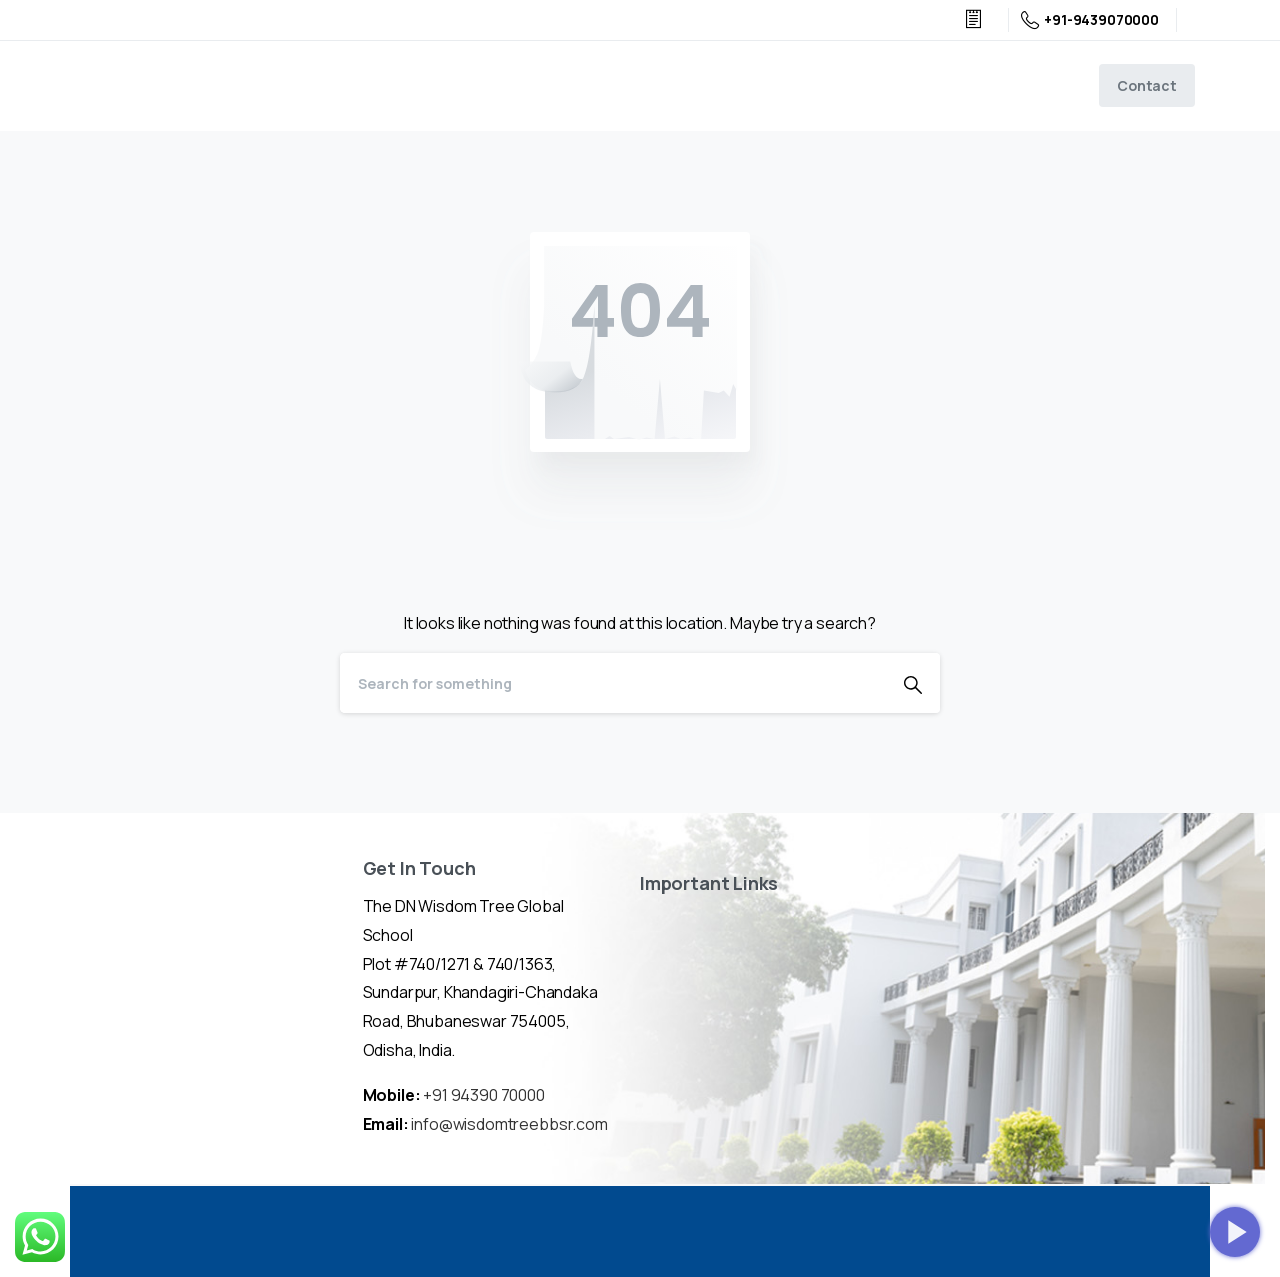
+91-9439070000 (1090, 20)
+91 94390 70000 (484, 1095)
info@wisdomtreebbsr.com (509, 1124)
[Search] (613, 683)
